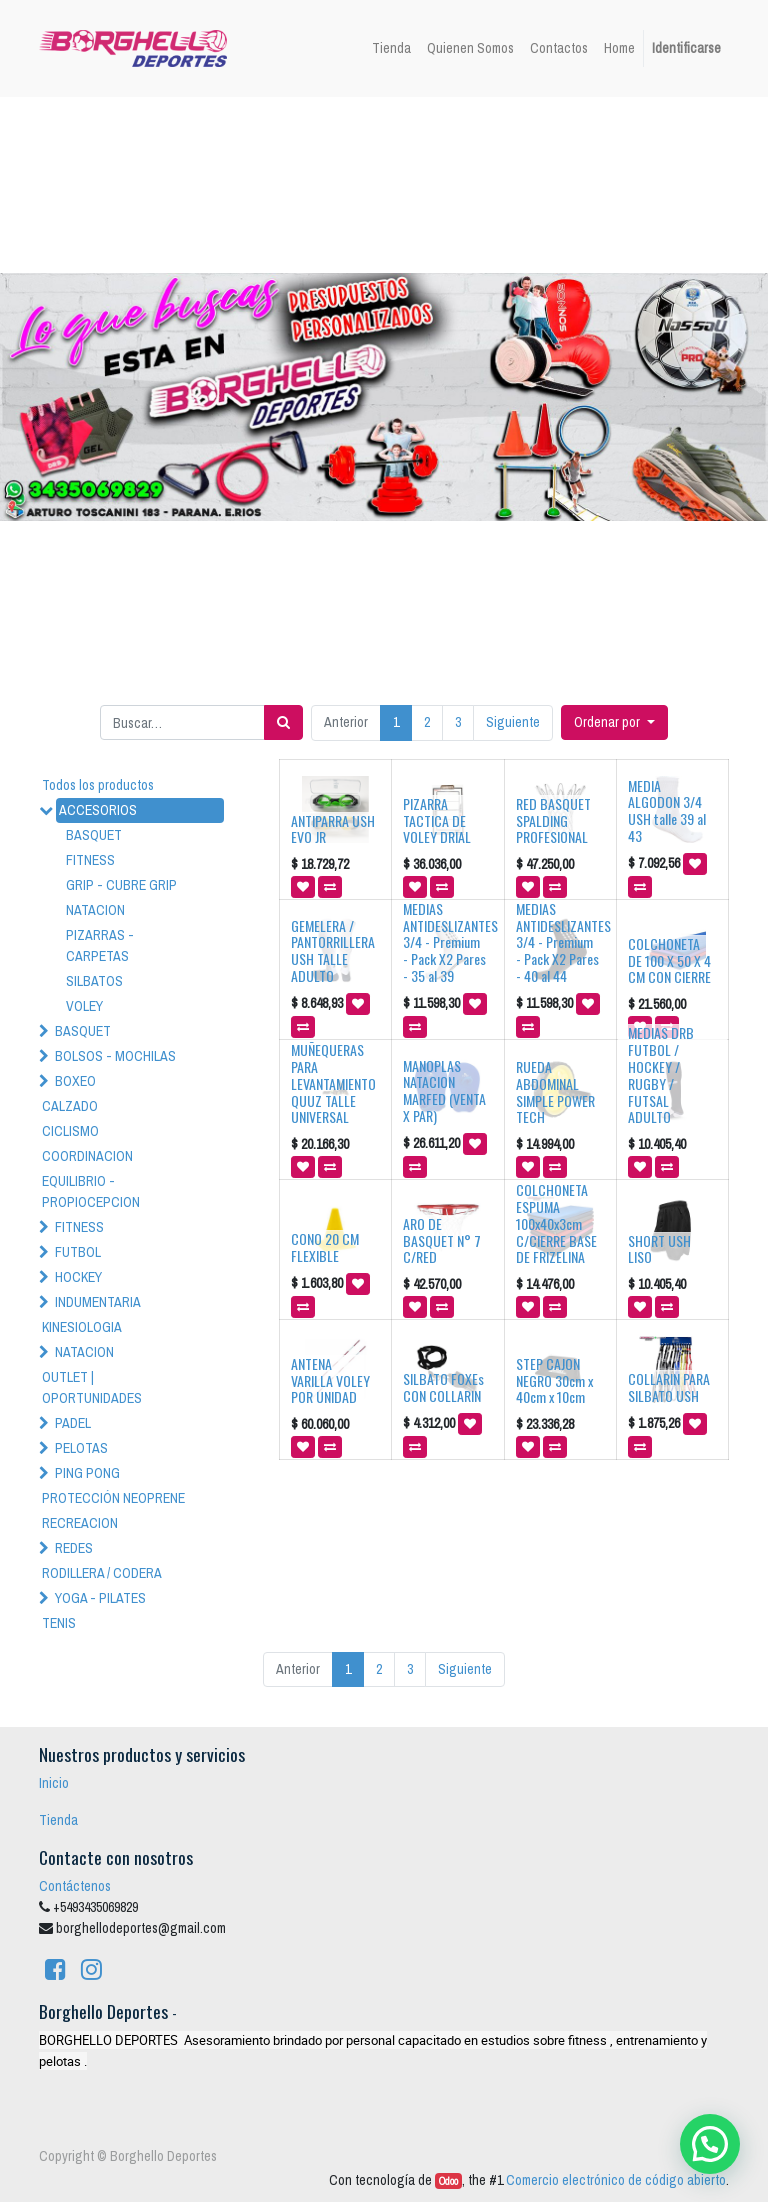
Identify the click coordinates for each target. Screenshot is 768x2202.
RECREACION (80, 1523)
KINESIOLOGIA (82, 1327)
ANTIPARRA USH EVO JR (333, 829)
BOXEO (75, 1081)
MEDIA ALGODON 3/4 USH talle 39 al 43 (667, 810)
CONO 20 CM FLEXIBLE (325, 1247)
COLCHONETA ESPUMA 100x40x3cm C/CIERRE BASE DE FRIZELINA (556, 1223)
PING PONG (87, 1473)
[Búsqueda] (283, 722)
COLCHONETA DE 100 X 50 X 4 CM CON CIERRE (669, 960)
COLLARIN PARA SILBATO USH (669, 1387)
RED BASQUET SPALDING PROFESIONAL (553, 820)
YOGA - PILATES (100, 1598)
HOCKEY (78, 1277)
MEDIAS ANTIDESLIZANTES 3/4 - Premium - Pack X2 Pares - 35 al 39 (450, 942)
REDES (74, 1548)
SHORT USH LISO (659, 1249)
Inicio (54, 1783)
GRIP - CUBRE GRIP (121, 885)
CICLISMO (70, 1131)
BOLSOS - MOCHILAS (115, 1056)
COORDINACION (87, 1156)
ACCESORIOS (98, 810)
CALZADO (70, 1106)
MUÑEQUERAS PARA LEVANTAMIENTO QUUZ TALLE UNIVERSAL (333, 1083)
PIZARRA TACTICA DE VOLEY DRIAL (437, 820)
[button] (614, 722)
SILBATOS (94, 981)
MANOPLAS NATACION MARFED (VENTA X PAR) (444, 1090)
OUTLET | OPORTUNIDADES (92, 1387)
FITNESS (90, 860)
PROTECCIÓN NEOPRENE (113, 1498)
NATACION (95, 910)
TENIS (59, 1623)
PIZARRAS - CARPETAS (100, 945)
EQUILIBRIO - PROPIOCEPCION (91, 1191)
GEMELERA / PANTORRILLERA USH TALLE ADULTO (333, 950)
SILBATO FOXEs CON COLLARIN (443, 1387)
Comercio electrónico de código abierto (616, 2180)
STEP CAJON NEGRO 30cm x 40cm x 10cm (554, 1380)
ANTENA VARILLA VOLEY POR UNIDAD (330, 1380)
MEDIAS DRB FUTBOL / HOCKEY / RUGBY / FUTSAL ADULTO (661, 1074)
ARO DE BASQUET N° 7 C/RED (442, 1240)
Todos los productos (98, 785)
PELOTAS (81, 1448)
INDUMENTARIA (98, 1302)
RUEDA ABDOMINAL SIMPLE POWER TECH (555, 1091)
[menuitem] (391, 48)
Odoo (448, 2181)
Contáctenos (75, 1886)
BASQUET (94, 835)
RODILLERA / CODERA (102, 1573)
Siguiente (513, 722)
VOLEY (84, 1006)
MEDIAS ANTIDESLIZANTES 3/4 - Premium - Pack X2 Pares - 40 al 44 (563, 942)
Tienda (58, 1820)
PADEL (73, 1423)
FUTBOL (78, 1252)
